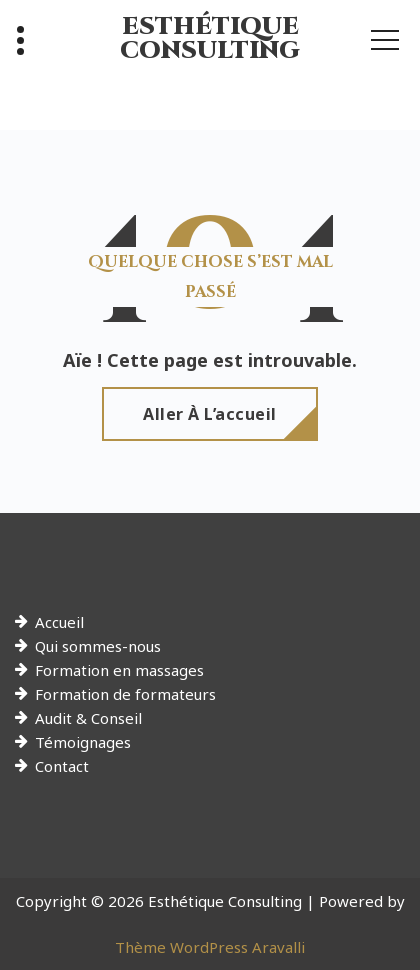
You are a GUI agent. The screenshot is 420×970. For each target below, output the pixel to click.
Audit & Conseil (88, 718)
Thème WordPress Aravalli (210, 947)
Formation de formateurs (125, 694)
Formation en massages (119, 670)
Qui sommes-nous (98, 646)
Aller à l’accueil (210, 414)
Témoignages (83, 742)
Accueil (59, 622)
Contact (62, 766)
